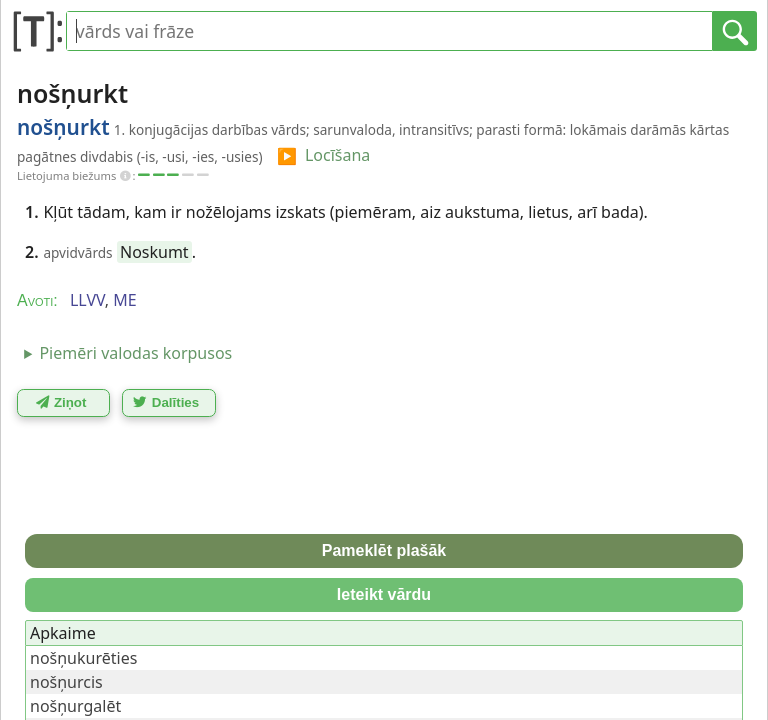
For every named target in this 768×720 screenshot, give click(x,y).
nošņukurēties (83, 658)
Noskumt (154, 252)
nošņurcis (66, 682)
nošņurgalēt (75, 706)
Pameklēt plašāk (384, 550)
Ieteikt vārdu (384, 594)
